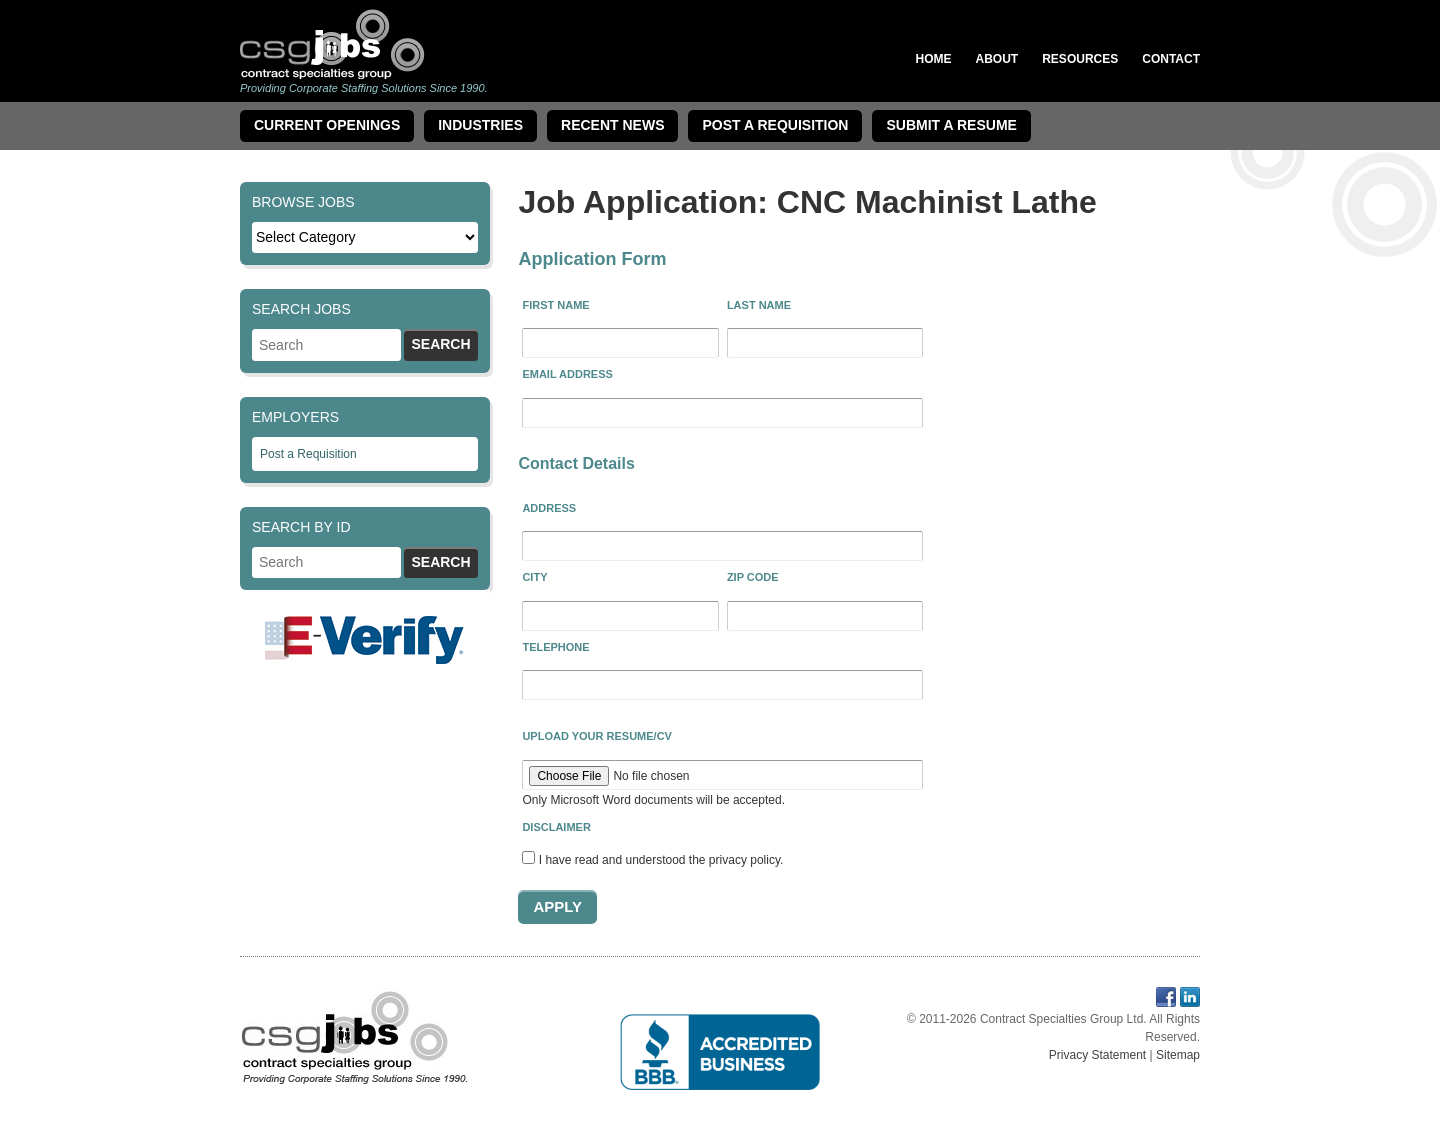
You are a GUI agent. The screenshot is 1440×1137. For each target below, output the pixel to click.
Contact (1171, 59)
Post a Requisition (308, 454)
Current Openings (327, 125)
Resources (1080, 59)
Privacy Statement (1097, 1055)
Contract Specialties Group (332, 43)
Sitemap (1178, 1055)
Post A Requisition (775, 125)
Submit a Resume (951, 125)
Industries (480, 125)
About (997, 59)
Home (934, 59)
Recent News (612, 125)
